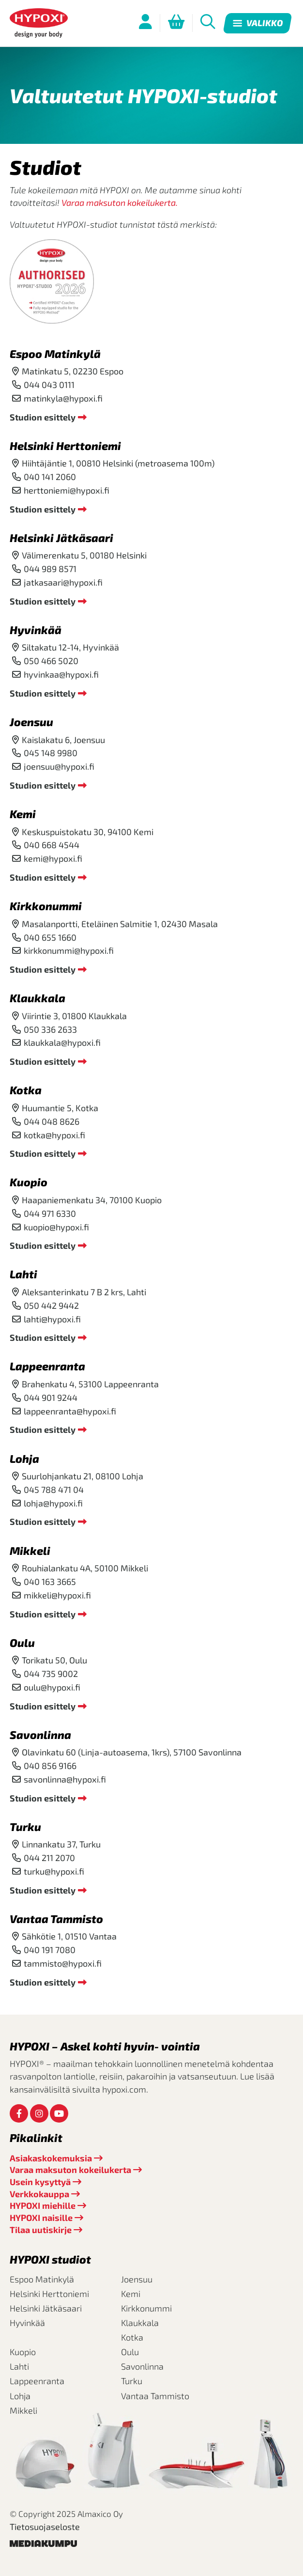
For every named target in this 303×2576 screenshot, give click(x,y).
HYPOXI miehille (43, 2205)
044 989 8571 (50, 568)
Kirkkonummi (46, 906)
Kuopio (28, 1182)
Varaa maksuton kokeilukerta (70, 2169)
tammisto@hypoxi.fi (63, 1963)
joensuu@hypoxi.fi (59, 766)
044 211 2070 (49, 1857)
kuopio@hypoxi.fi (56, 1227)
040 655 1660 (50, 937)
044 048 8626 (51, 1121)
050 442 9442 (51, 1305)
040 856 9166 (50, 1765)
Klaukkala (37, 998)
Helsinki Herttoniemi (65, 445)
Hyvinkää (35, 629)
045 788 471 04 (54, 1489)
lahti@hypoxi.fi (52, 1319)
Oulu (22, 1642)
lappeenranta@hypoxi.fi (70, 1411)
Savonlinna (40, 1734)
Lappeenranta (47, 1366)
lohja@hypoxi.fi (53, 1503)
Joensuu (31, 722)
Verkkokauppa (39, 2193)
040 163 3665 (50, 1581)
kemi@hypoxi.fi (53, 858)
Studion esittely (43, 417)
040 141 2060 (50, 476)
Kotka (26, 1090)
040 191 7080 (50, 1949)
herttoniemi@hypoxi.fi (66, 490)
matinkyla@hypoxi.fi (63, 398)
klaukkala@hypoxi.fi (62, 1042)
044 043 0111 (49, 384)
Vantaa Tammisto (56, 1918)
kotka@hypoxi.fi (54, 1135)
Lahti (23, 1274)
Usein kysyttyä (40, 2181)
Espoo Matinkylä (55, 353)
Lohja (24, 1458)
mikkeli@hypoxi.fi (57, 1595)
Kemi (23, 814)
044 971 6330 (50, 1213)
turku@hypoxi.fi (54, 1871)
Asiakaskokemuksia (51, 2158)
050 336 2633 (50, 1029)
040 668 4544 (51, 844)
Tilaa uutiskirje (41, 2229)
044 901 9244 (50, 1397)
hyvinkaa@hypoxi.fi (61, 674)
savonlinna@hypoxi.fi (65, 1779)
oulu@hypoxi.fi (52, 1687)
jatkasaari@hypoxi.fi (63, 582)
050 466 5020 (51, 660)
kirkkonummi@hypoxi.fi (69, 950)
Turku (25, 1826)
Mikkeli (30, 1550)
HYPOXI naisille (41, 2217)
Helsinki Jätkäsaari (61, 537)
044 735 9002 (51, 1673)
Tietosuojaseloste (45, 2526)
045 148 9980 (50, 752)
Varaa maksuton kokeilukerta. (119, 202)
